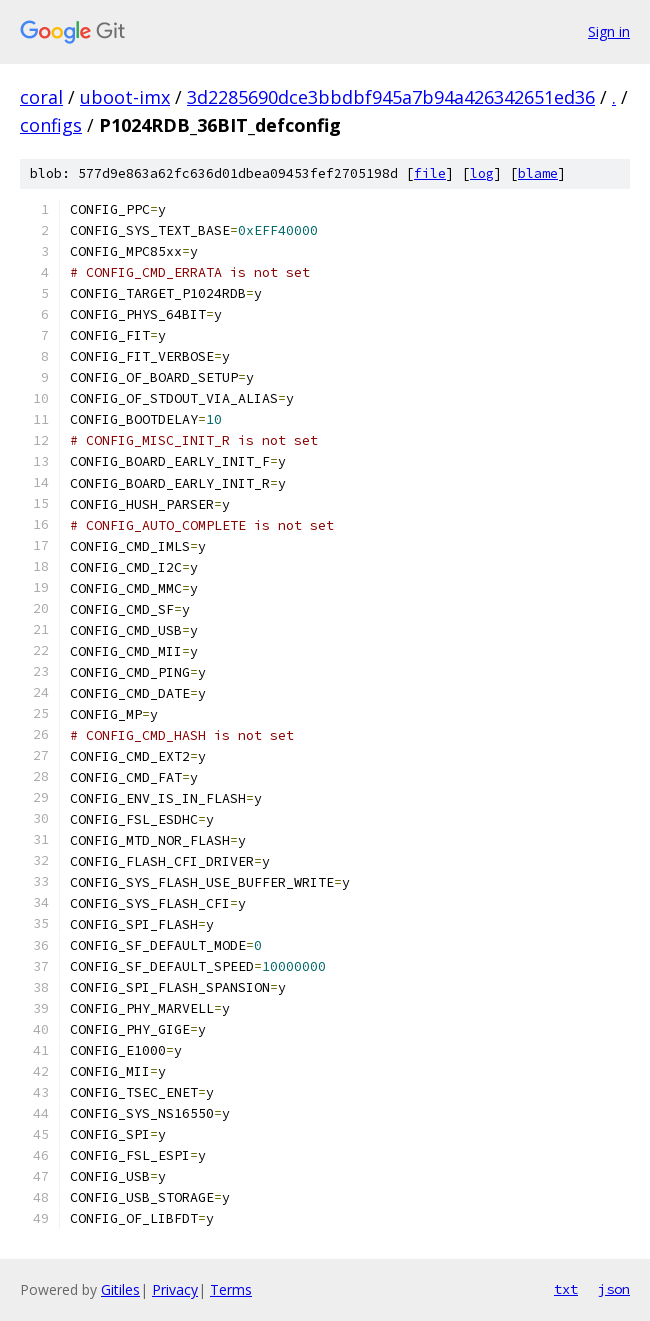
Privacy (175, 1289)
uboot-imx (125, 97)
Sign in (609, 31)
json (614, 1289)
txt (566, 1289)
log (482, 173)
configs (51, 125)
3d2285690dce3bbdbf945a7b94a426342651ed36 (391, 97)
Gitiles (120, 1289)
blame (538, 173)
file (430, 173)
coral (41, 97)
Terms (231, 1289)
